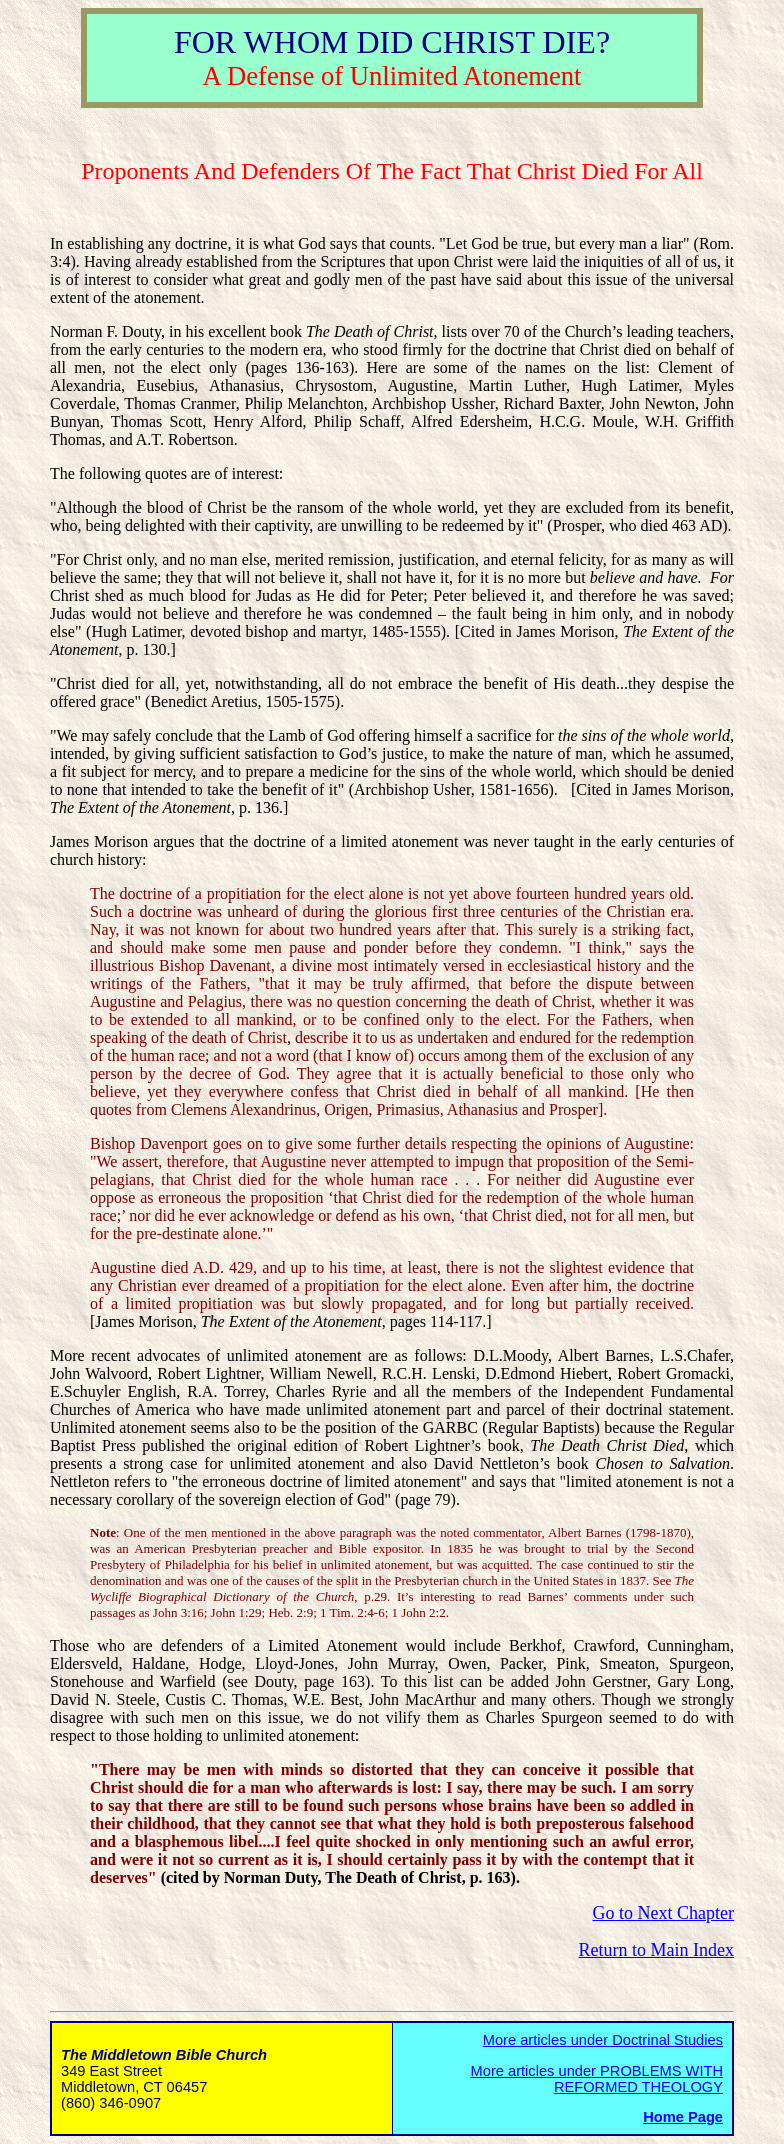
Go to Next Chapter (663, 1913)
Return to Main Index (656, 1950)
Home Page (683, 2117)
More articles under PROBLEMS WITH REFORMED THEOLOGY (597, 2079)
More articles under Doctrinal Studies (603, 2040)
